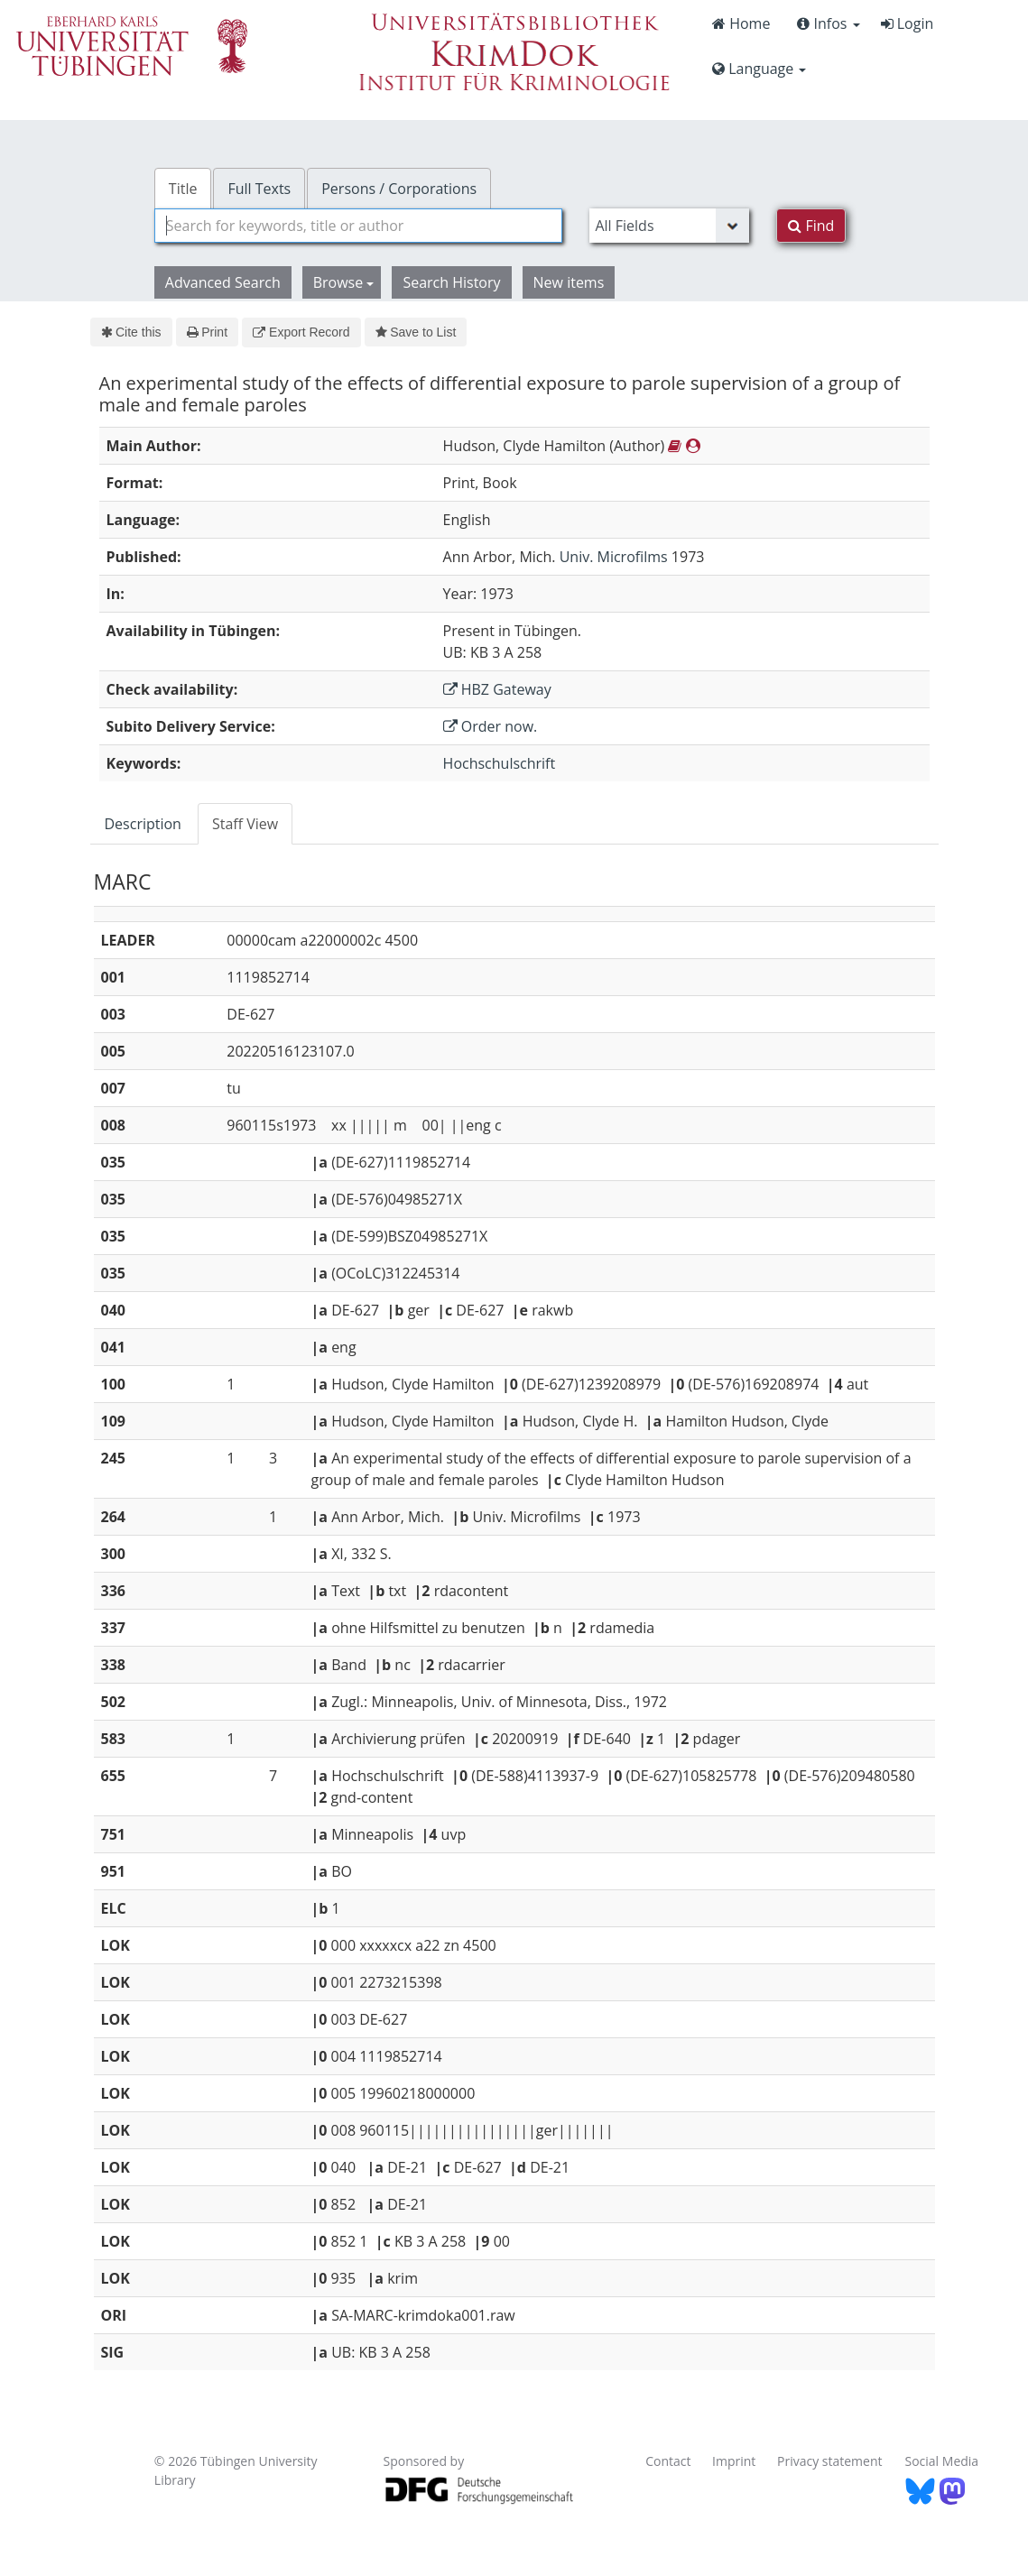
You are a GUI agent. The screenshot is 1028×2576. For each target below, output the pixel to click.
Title (183, 189)
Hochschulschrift (499, 763)
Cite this (131, 332)
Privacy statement (830, 2461)
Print (207, 332)
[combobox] (358, 225)
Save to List (416, 332)
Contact (667, 2461)
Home (741, 23)
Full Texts (259, 189)
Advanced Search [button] (223, 282)
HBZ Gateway (497, 689)
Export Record (301, 332)
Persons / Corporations (399, 189)
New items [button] (569, 282)
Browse (344, 282)
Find (811, 225)
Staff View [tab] (245, 824)
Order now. (490, 726)
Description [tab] (143, 824)
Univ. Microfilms (614, 557)
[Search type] (669, 225)
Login (907, 23)
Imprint (733, 2461)
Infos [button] (828, 23)
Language (759, 68)
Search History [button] (451, 282)
